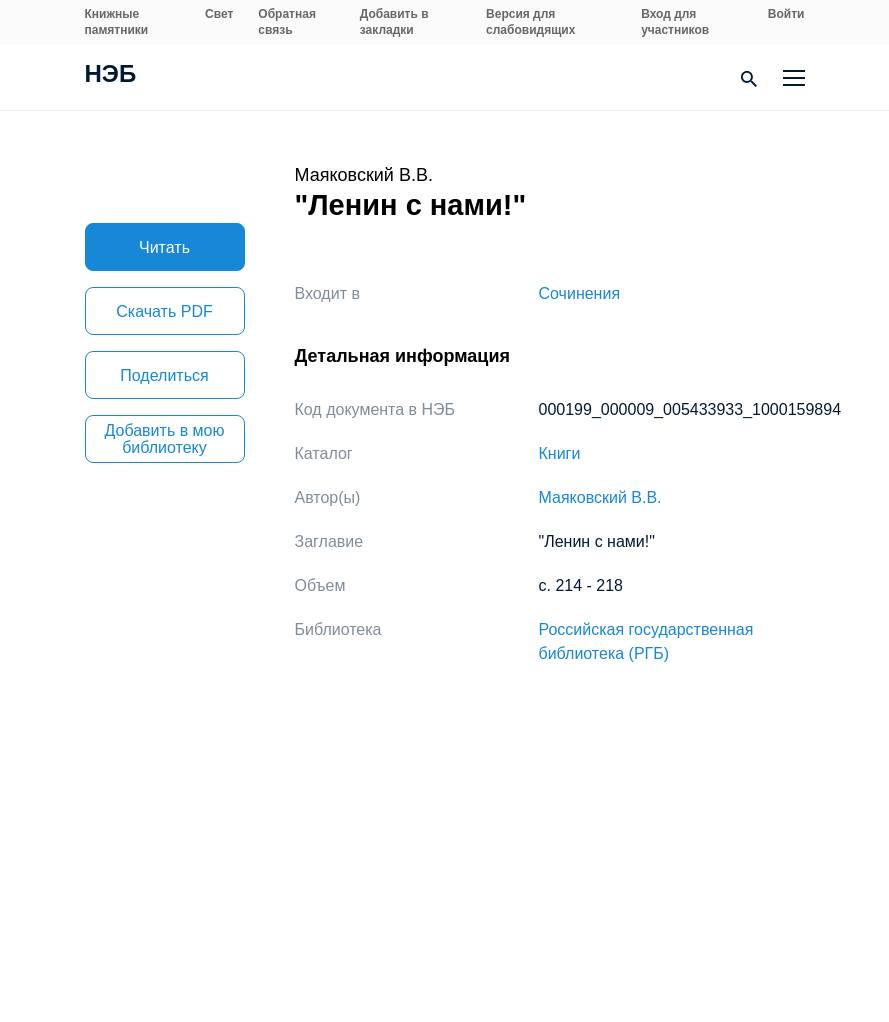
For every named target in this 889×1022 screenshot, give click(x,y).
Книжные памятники (117, 22)
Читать (164, 247)
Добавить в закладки (394, 22)
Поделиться (164, 375)
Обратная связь (287, 22)
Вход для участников (675, 22)
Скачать (164, 311)
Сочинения (580, 293)
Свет (219, 14)
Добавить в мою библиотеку (165, 439)
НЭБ (111, 76)
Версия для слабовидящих (530, 22)
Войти (786, 14)
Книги (560, 453)
